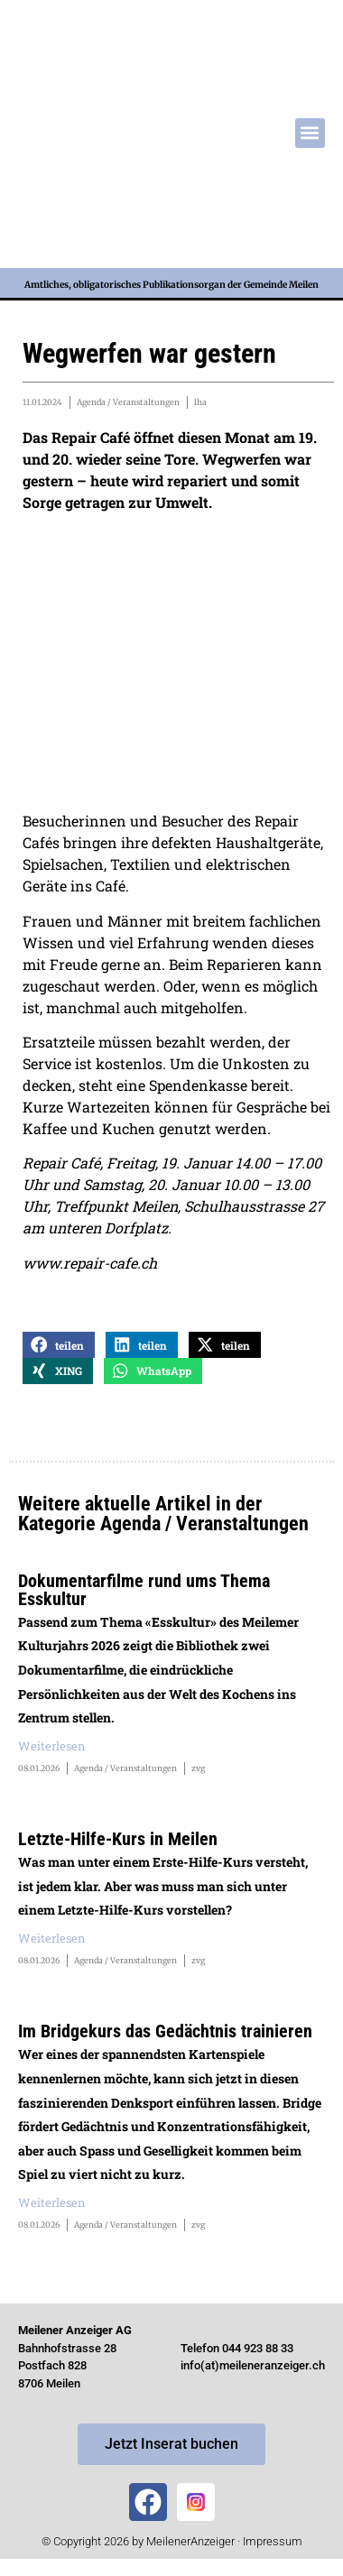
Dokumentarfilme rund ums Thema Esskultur (144, 1590)
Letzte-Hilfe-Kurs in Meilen (118, 1839)
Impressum (272, 2541)
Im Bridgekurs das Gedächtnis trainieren (165, 2031)
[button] (310, 133)
